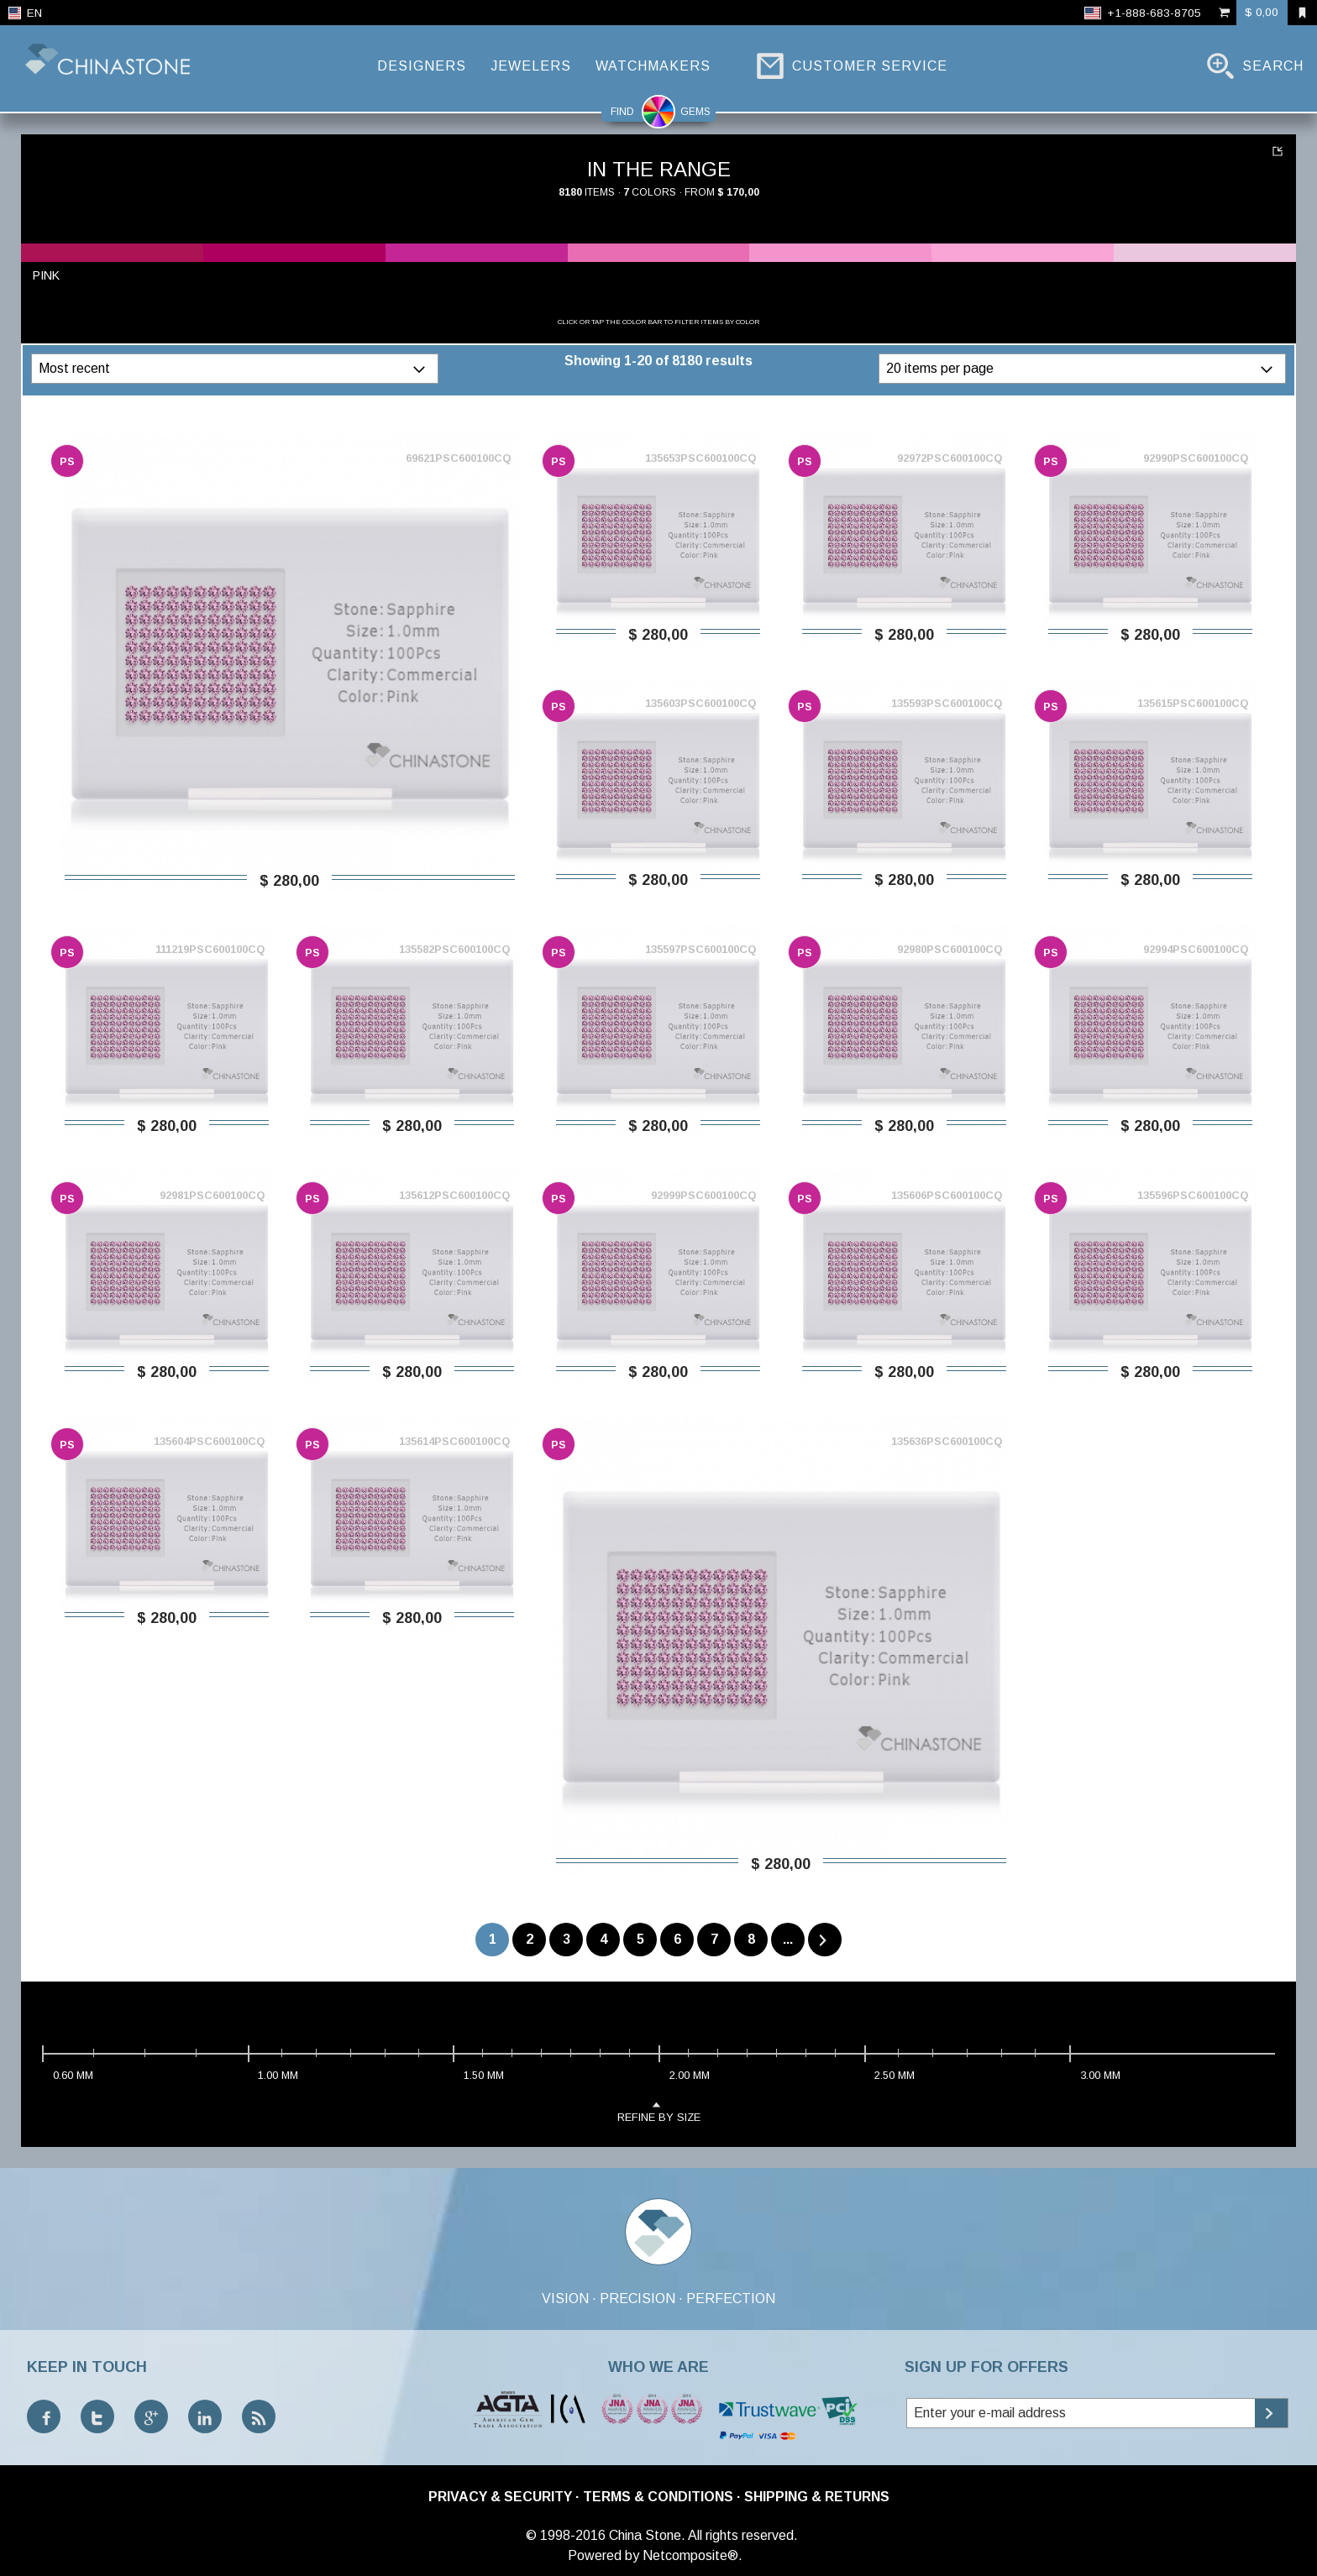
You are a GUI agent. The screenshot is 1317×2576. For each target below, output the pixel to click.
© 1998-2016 (566, 2535)
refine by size (658, 2110)
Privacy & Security (500, 2497)
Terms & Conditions (658, 2497)
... (788, 1939)
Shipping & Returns (816, 2497)
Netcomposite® (690, 2555)
